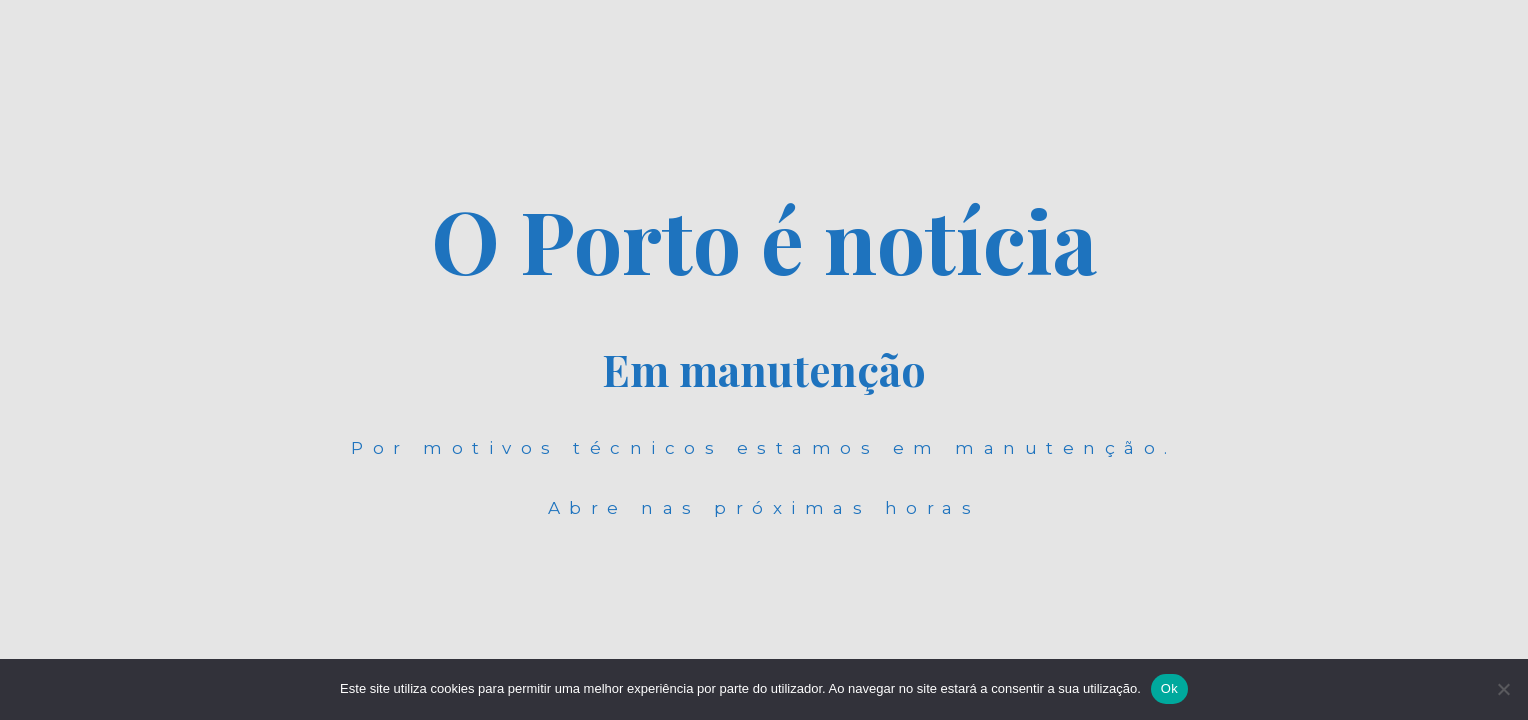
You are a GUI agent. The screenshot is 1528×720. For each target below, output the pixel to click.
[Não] (1503, 689)
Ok (1169, 688)
